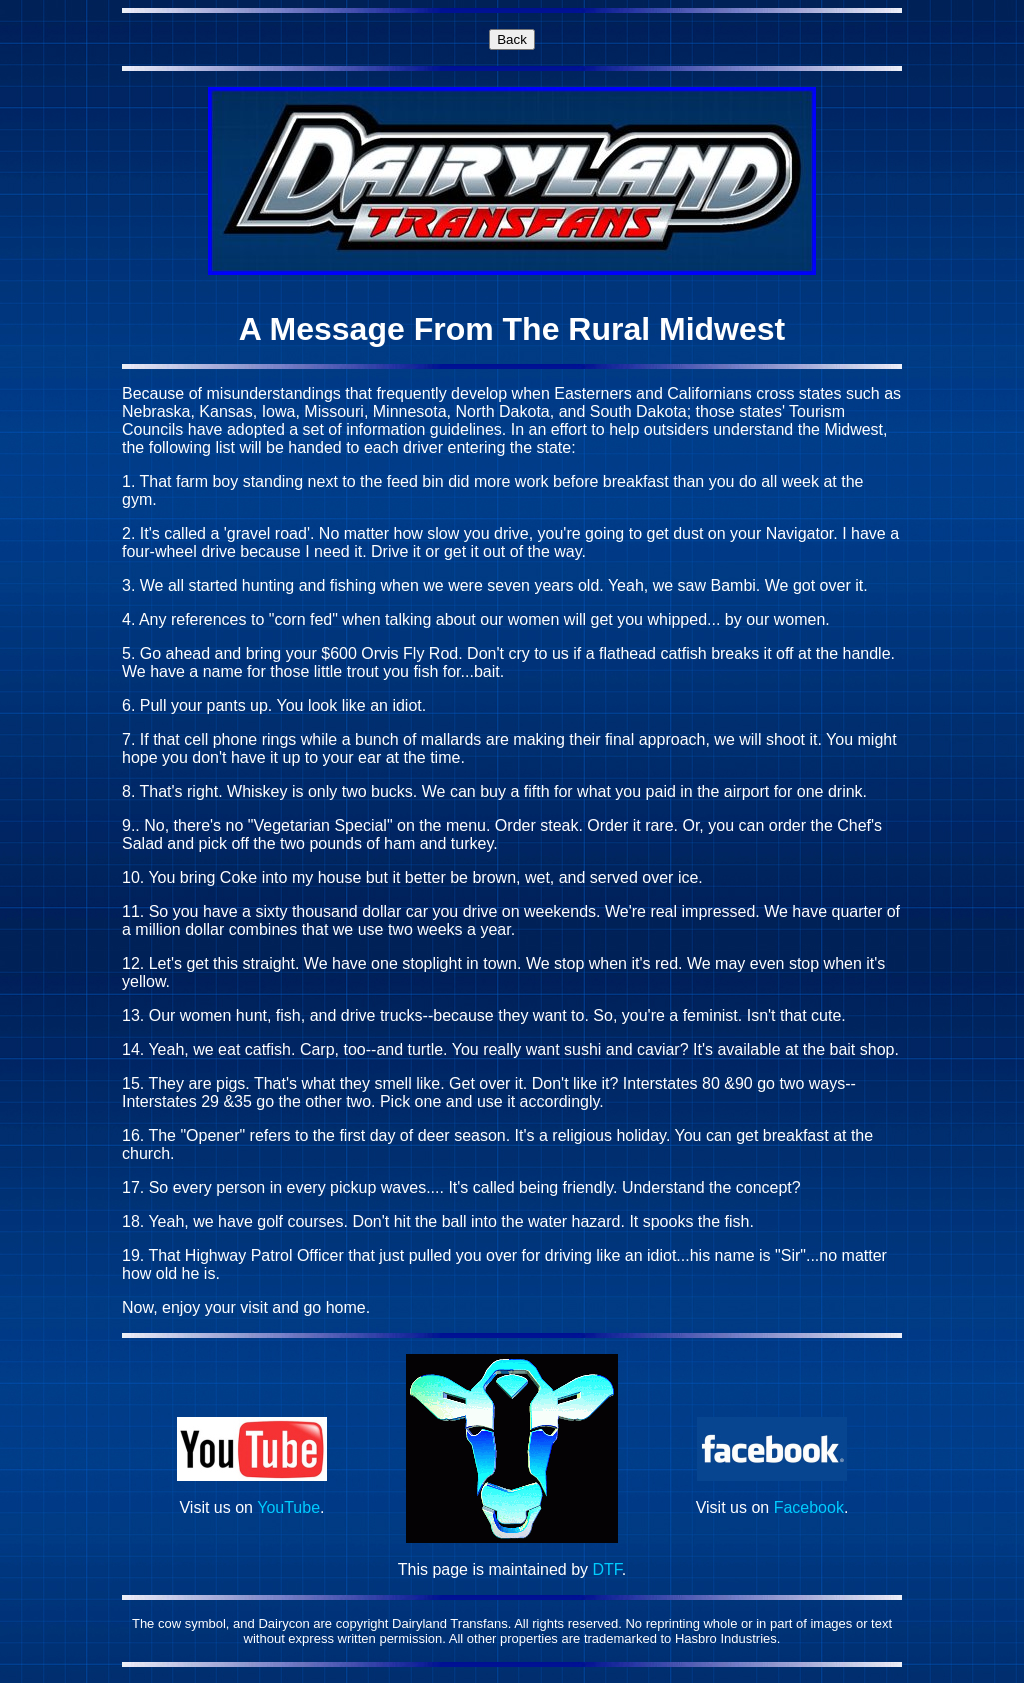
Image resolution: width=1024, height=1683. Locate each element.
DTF (607, 1569)
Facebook (809, 1507)
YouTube (288, 1507)
